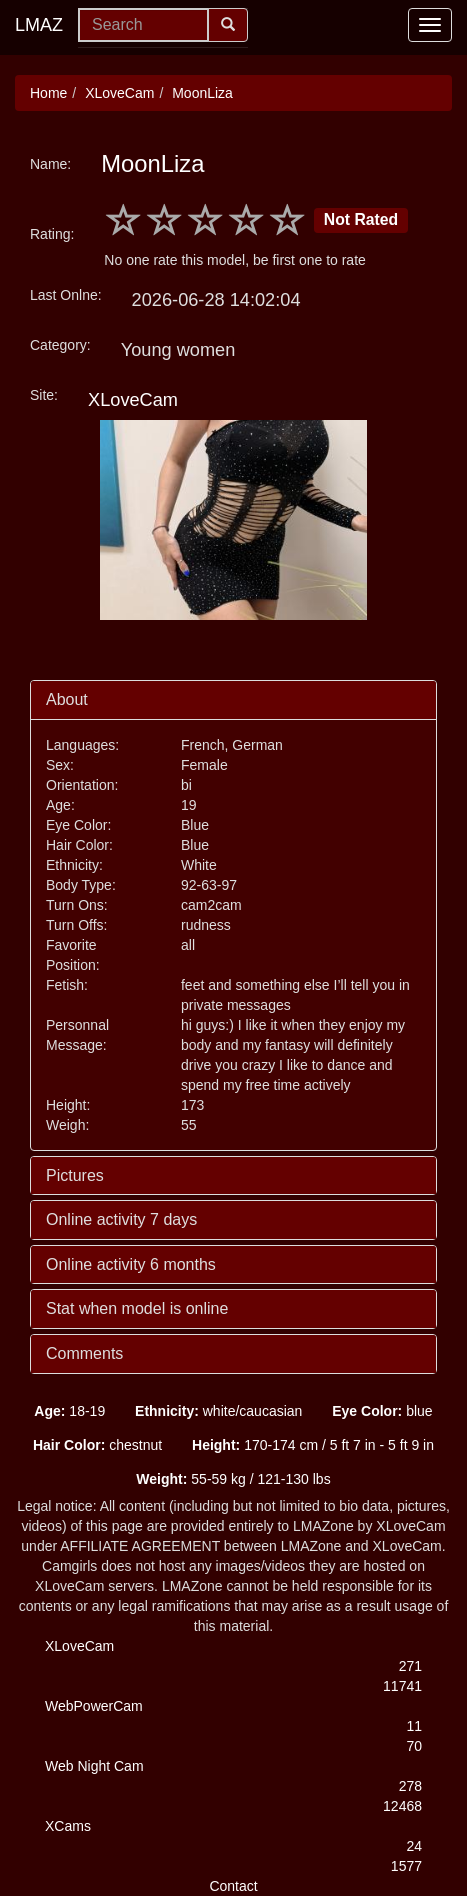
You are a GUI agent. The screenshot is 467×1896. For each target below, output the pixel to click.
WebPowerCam (94, 1706)
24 (414, 1846)
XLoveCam (119, 93)
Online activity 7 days (121, 1219)
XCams (68, 1826)
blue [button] (382, 1411)
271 (410, 1666)
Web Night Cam (94, 1766)
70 (414, 1746)
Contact (233, 1886)
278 (410, 1786)
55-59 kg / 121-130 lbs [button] (233, 1479)
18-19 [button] (69, 1411)
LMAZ (39, 25)
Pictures (75, 1175)
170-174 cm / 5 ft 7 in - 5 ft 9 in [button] (313, 1445)
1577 (406, 1866)
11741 (402, 1686)
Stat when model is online (137, 1308)
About (67, 699)
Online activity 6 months (131, 1264)
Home (48, 93)
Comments (84, 1353)
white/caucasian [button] (218, 1411)
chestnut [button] (97, 1445)
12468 (402, 1806)
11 (414, 1726)
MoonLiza (202, 93)
